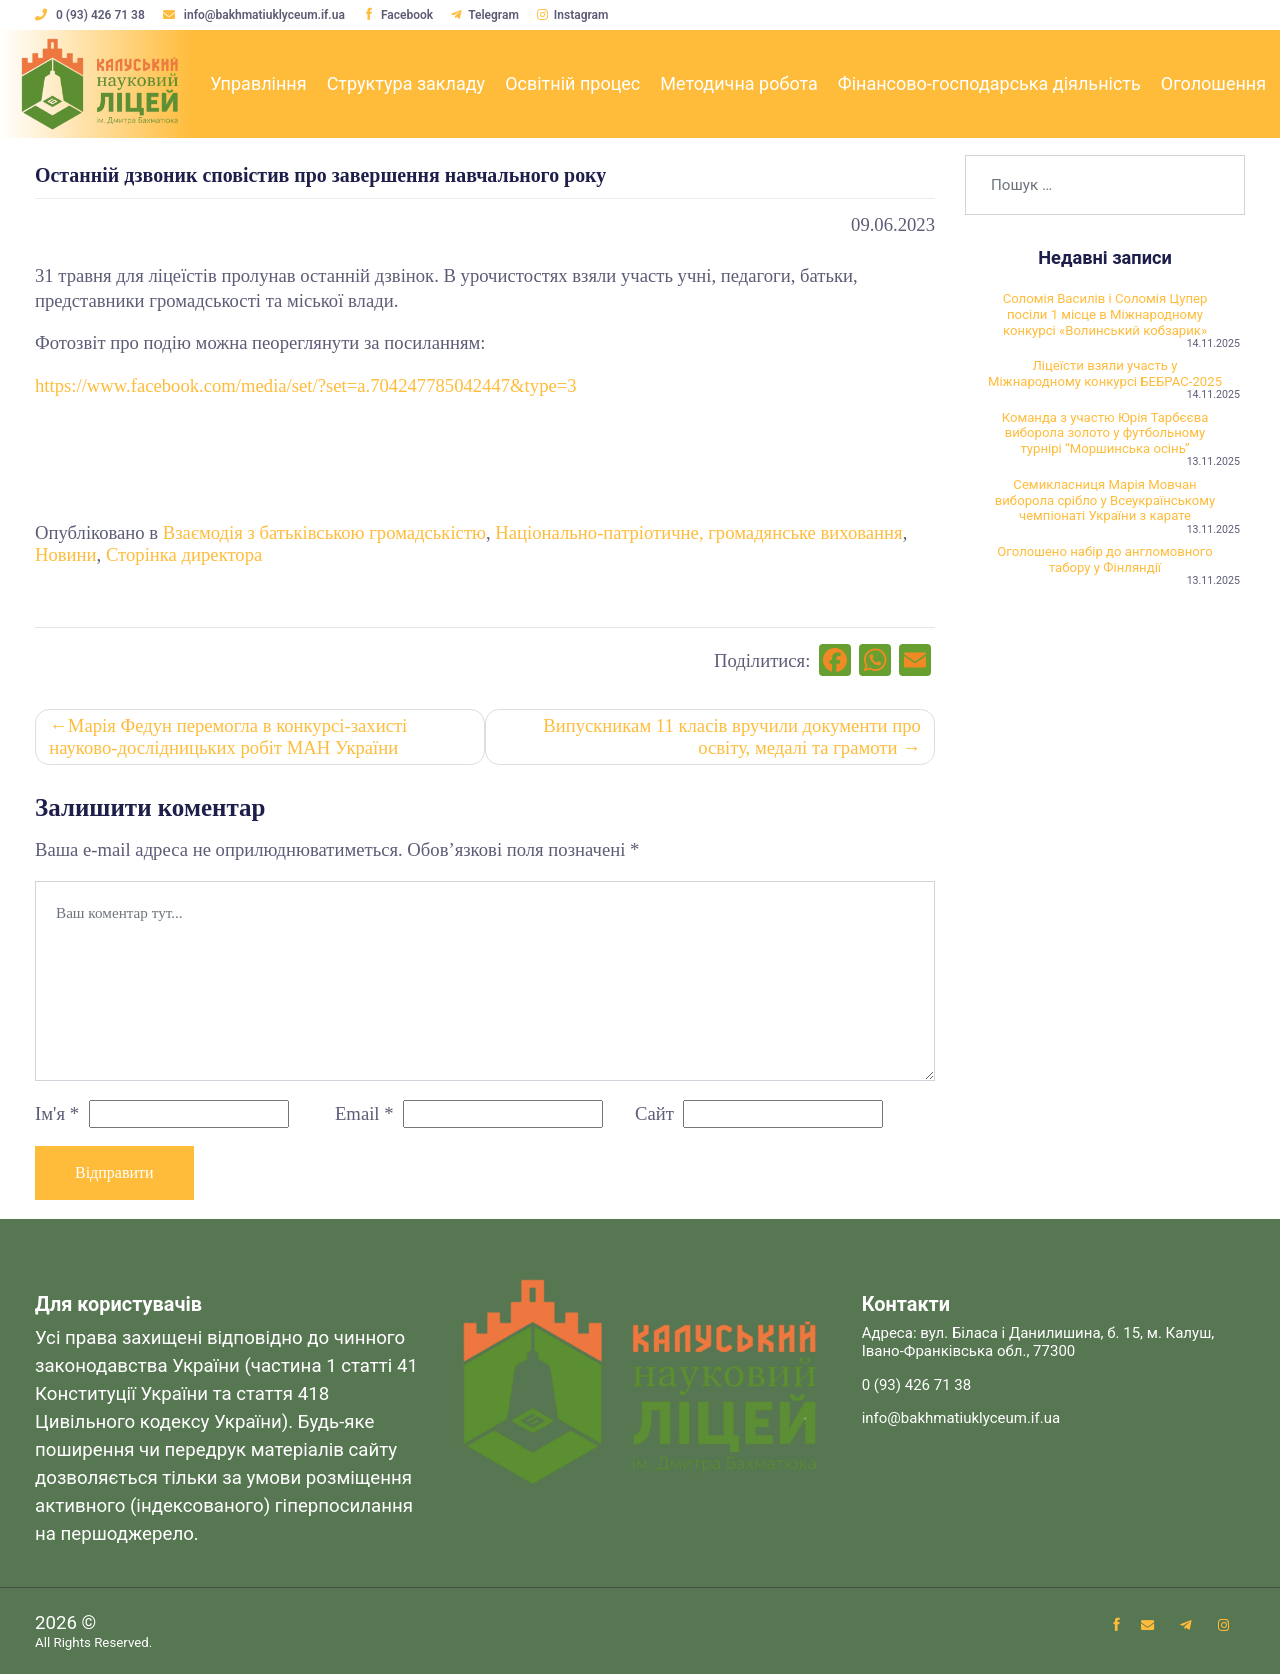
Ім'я (57, 1113)
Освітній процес (572, 83)
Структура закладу (406, 83)
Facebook (398, 15)
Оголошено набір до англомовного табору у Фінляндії (1105, 561)
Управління (258, 83)
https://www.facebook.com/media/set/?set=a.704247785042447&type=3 (306, 385)
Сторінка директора (184, 554)
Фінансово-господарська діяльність (989, 83)
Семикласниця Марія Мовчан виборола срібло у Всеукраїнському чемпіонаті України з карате (1105, 502)
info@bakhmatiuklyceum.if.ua (255, 15)
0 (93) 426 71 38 (91, 15)
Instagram (573, 15)
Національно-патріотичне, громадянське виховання (698, 532)
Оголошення (1213, 83)
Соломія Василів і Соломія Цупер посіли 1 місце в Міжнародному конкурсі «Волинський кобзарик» (1105, 314)
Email (364, 1113)
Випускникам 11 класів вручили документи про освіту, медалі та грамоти (732, 736)
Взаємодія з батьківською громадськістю (324, 532)
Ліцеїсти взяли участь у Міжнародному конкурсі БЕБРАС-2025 (1105, 374)
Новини (66, 554)
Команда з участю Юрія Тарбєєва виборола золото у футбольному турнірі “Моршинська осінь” (1105, 434)
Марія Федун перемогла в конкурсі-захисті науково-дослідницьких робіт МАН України (228, 736)
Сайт (654, 1113)
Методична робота (738, 83)
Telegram (486, 15)
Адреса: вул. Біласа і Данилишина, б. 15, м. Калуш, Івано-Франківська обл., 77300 (1038, 1343)
